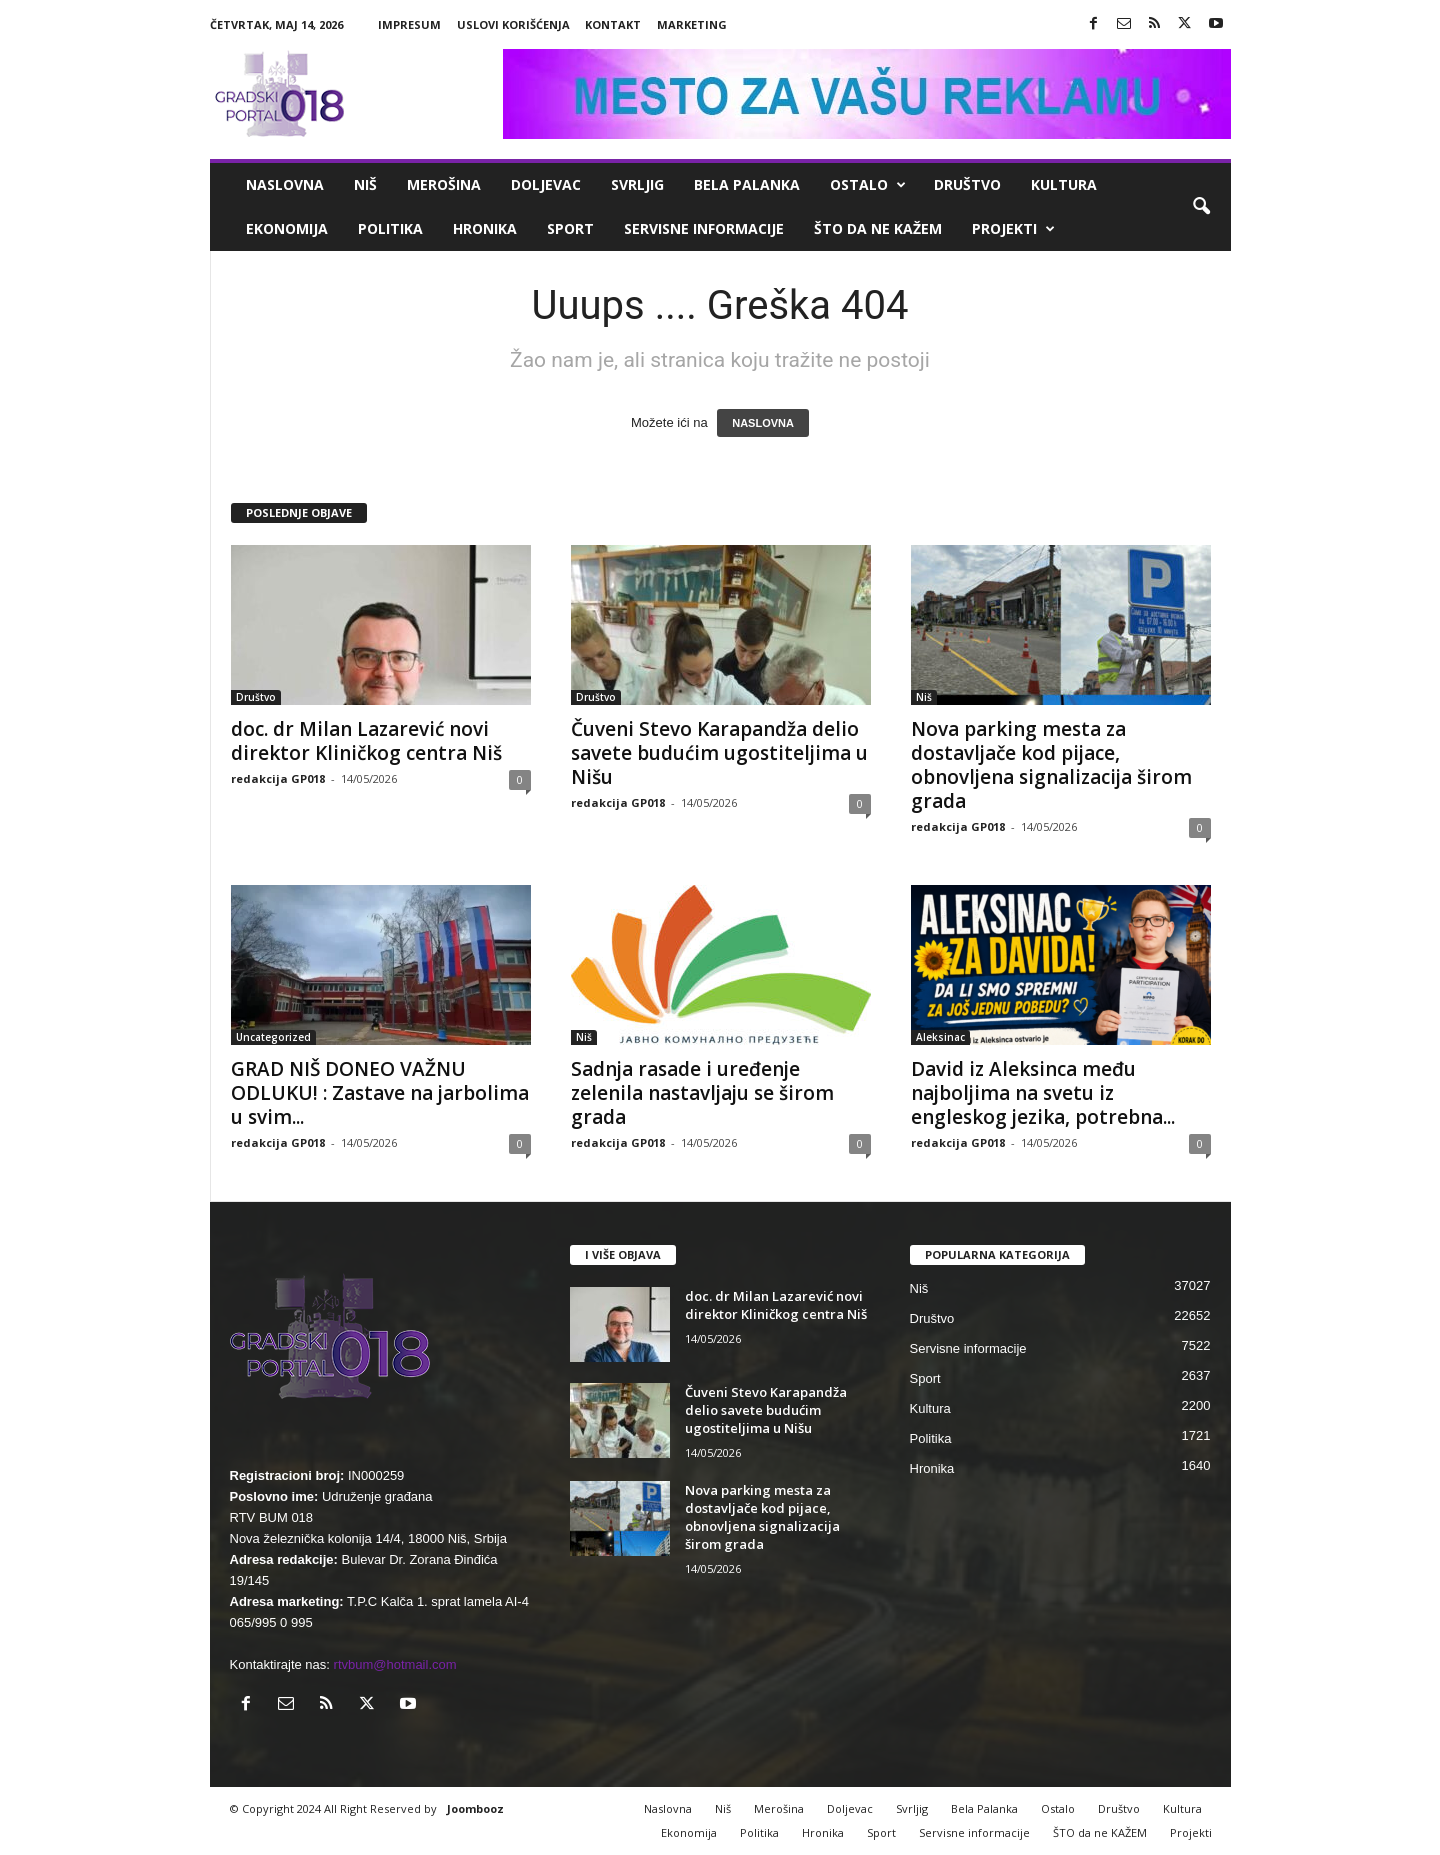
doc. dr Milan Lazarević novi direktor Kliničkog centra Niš (366, 741)
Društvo (967, 184)
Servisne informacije (704, 228)
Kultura (1064, 184)
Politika (390, 228)
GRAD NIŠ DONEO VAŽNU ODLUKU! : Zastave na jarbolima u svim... (380, 1093)
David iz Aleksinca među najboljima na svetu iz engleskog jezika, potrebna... (1043, 1093)
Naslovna (285, 184)
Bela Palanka (747, 184)
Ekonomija (287, 228)
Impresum (409, 24)
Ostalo (868, 185)
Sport (570, 228)
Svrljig (637, 184)
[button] (1201, 207)
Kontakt (613, 24)
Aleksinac (940, 1037)
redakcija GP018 (278, 778)
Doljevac (546, 184)
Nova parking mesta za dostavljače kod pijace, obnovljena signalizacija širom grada (1051, 765)
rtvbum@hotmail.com (395, 1664)
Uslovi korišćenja (513, 24)
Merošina (444, 184)
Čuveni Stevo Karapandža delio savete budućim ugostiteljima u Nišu (719, 753)
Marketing (692, 24)
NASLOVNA (763, 423)
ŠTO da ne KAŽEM (878, 228)
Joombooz (475, 1808)
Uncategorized (273, 1037)
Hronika (485, 228)
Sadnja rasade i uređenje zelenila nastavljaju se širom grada (702, 1093)
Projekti (1013, 229)
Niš (365, 184)
